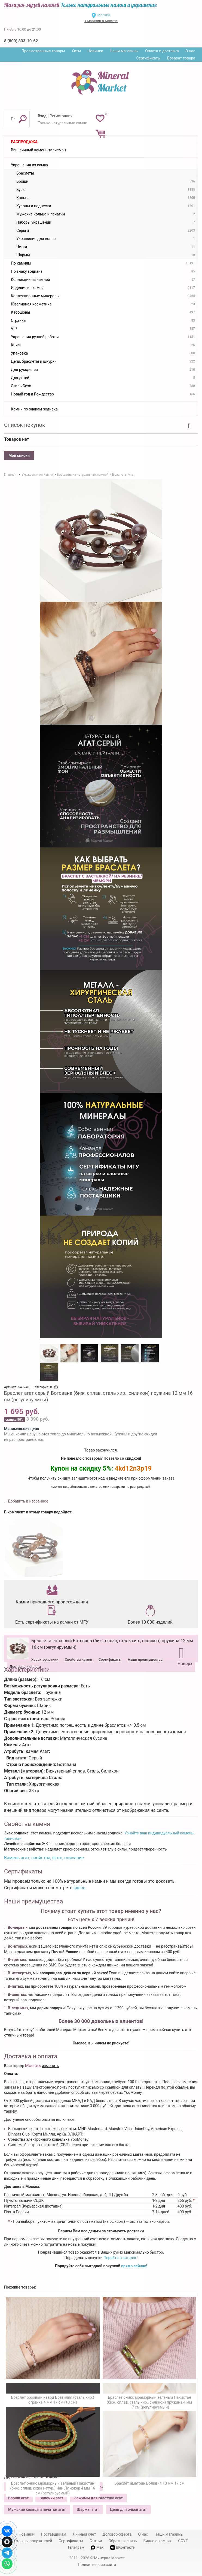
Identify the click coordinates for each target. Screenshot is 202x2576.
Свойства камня (78, 1659)
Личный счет (84, 2534)
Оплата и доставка (162, 51)
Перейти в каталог (120, 2258)
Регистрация (61, 116)
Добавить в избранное (27, 1501)
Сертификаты (148, 58)
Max (97, 2547)
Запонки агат (51, 2498)
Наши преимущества (145, 1659)
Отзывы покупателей (33, 2541)
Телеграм (75, 2547)
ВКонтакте (122, 2547)
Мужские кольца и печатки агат (37, 2509)
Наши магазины (124, 51)
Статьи (96, 2541)
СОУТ (183, 2541)
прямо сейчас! (134, 2266)
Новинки (95, 51)
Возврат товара (181, 58)
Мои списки (19, 455)
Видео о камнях (157, 2541)
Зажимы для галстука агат (98, 2498)
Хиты (76, 51)
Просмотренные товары (43, 51)
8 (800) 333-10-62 (21, 40)
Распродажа (24, 142)
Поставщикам (53, 2534)
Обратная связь (123, 2541)
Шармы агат (88, 2509)
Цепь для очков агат (128, 2509)
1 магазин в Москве (101, 21)
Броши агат (18, 2498)
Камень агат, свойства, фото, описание (44, 1857)
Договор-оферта (116, 2534)
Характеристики (44, 1659)
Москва (103, 15)
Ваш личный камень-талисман (38, 150)
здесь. (80, 1887)
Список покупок (24, 425)
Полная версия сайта (97, 2564)
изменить (50, 2066)
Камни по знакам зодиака (34, 409)
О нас (190, 51)
